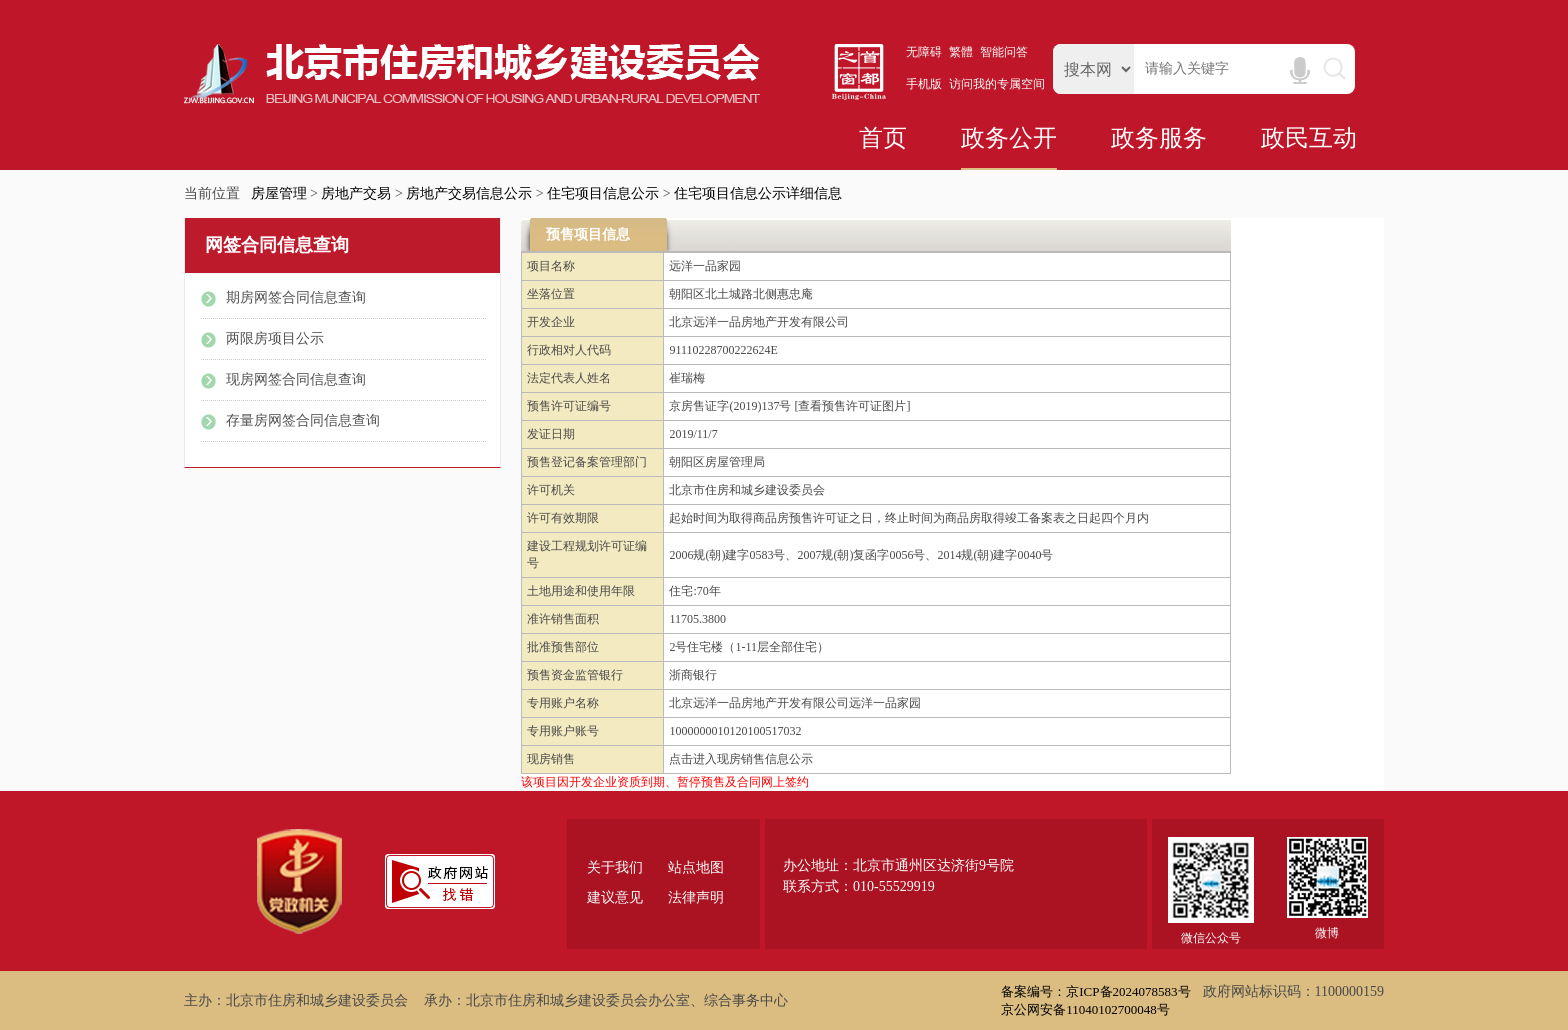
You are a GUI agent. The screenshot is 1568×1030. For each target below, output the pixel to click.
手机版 (924, 84)
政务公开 (1009, 138)
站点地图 (696, 867)
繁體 (961, 52)
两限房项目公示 (275, 338)
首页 (883, 138)
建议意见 (615, 897)
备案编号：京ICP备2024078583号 (1095, 991)
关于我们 (615, 867)
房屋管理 (279, 193)
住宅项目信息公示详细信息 (758, 193)
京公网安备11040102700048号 (1085, 1009)
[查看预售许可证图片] (852, 406)
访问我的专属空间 (997, 84)
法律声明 (696, 897)
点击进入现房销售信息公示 (741, 759)
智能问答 (1004, 52)
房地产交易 (356, 193)
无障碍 (924, 52)
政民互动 (1309, 138)
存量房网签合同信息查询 (303, 420)
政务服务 (1159, 138)
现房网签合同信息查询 (296, 379)
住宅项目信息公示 (603, 193)
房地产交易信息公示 (469, 193)
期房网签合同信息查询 (296, 297)
